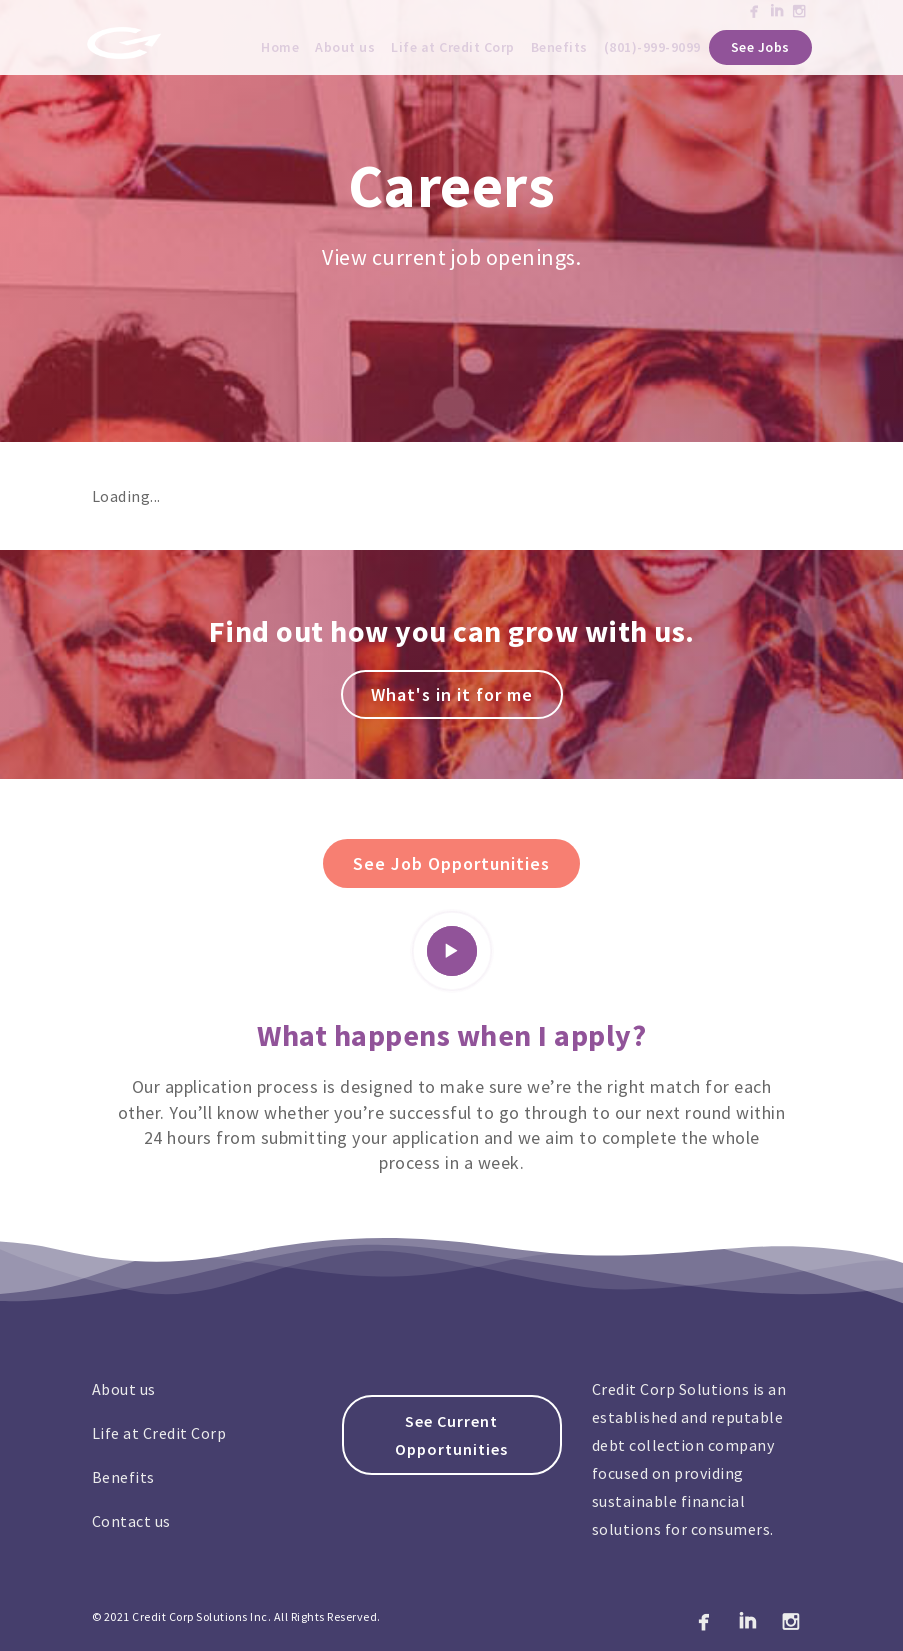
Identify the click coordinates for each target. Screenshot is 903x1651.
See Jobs (760, 47)
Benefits (559, 47)
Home (280, 47)
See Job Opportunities (451, 863)
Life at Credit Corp (453, 47)
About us (345, 47)
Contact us (131, 1521)
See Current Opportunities (451, 1435)
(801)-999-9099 (652, 47)
